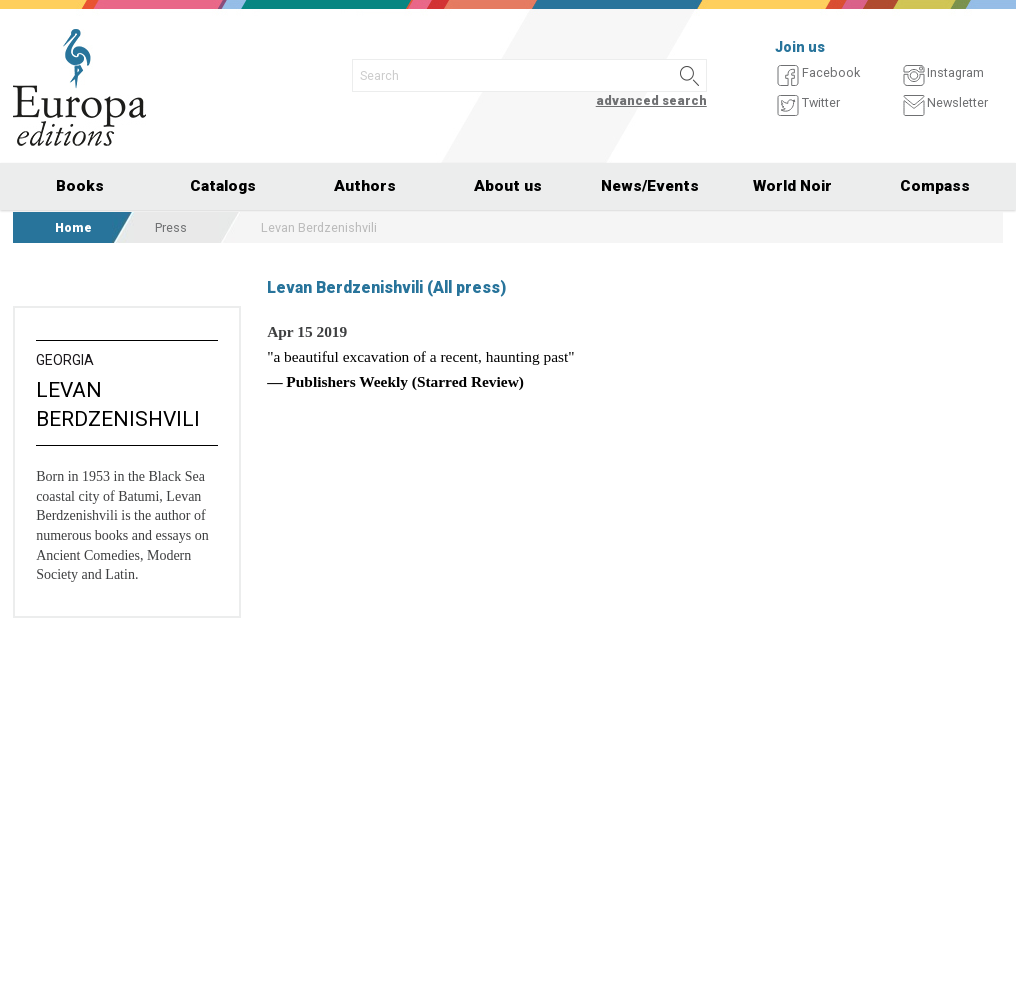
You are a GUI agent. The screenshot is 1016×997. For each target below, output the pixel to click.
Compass (935, 186)
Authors (365, 186)
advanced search (651, 100)
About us (508, 186)
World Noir (792, 186)
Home (73, 227)
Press (171, 227)
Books (80, 186)
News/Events (650, 186)
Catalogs (223, 186)
